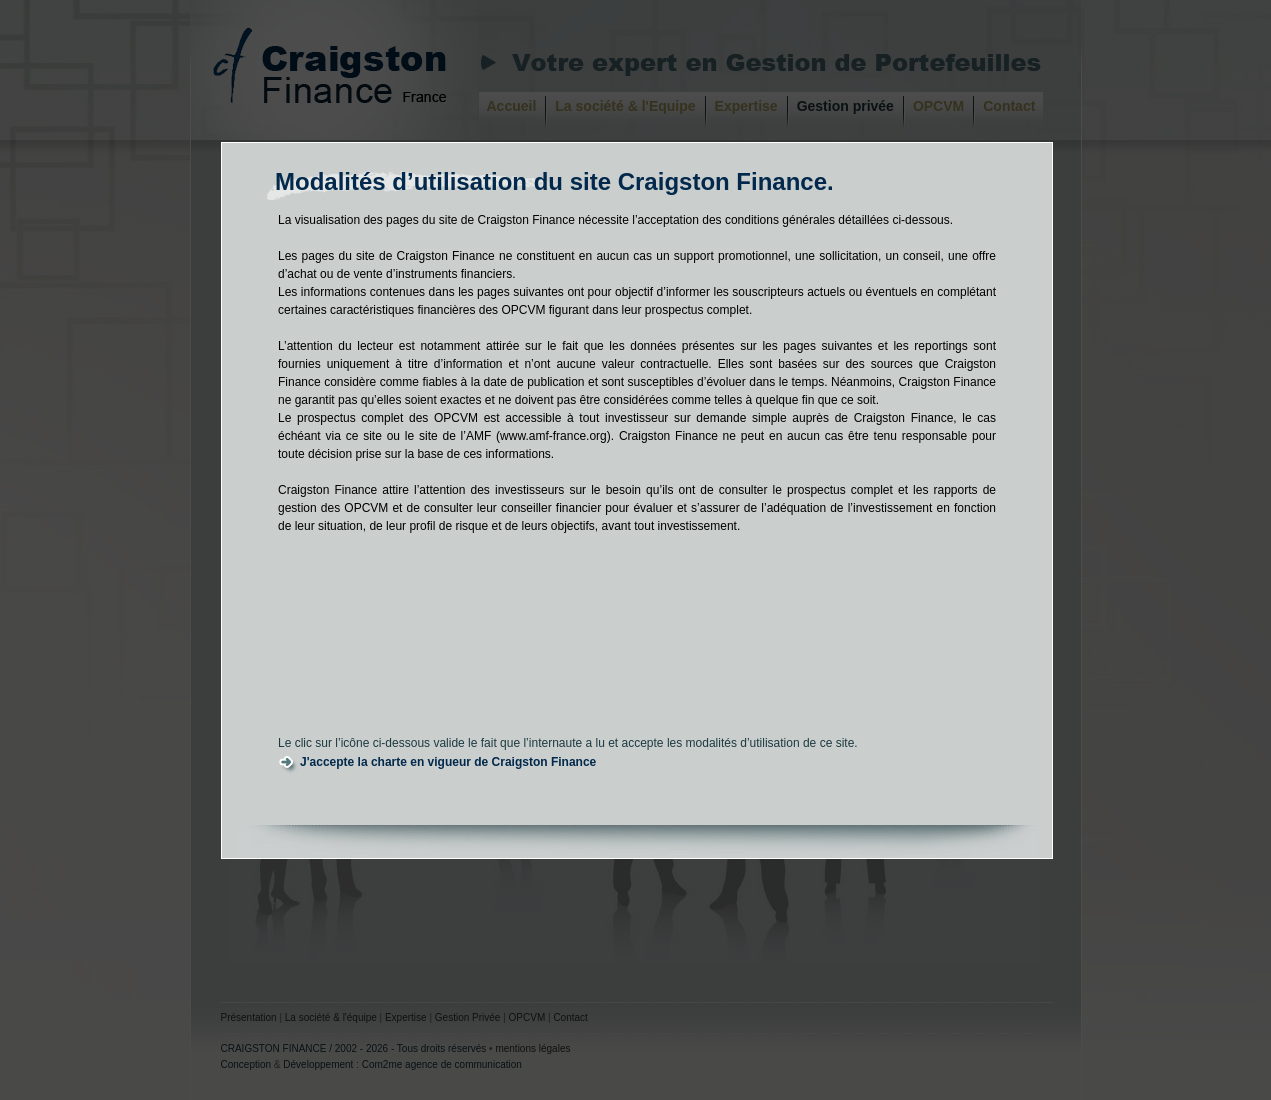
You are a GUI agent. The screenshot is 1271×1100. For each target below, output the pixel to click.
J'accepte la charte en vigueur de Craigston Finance (448, 762)
